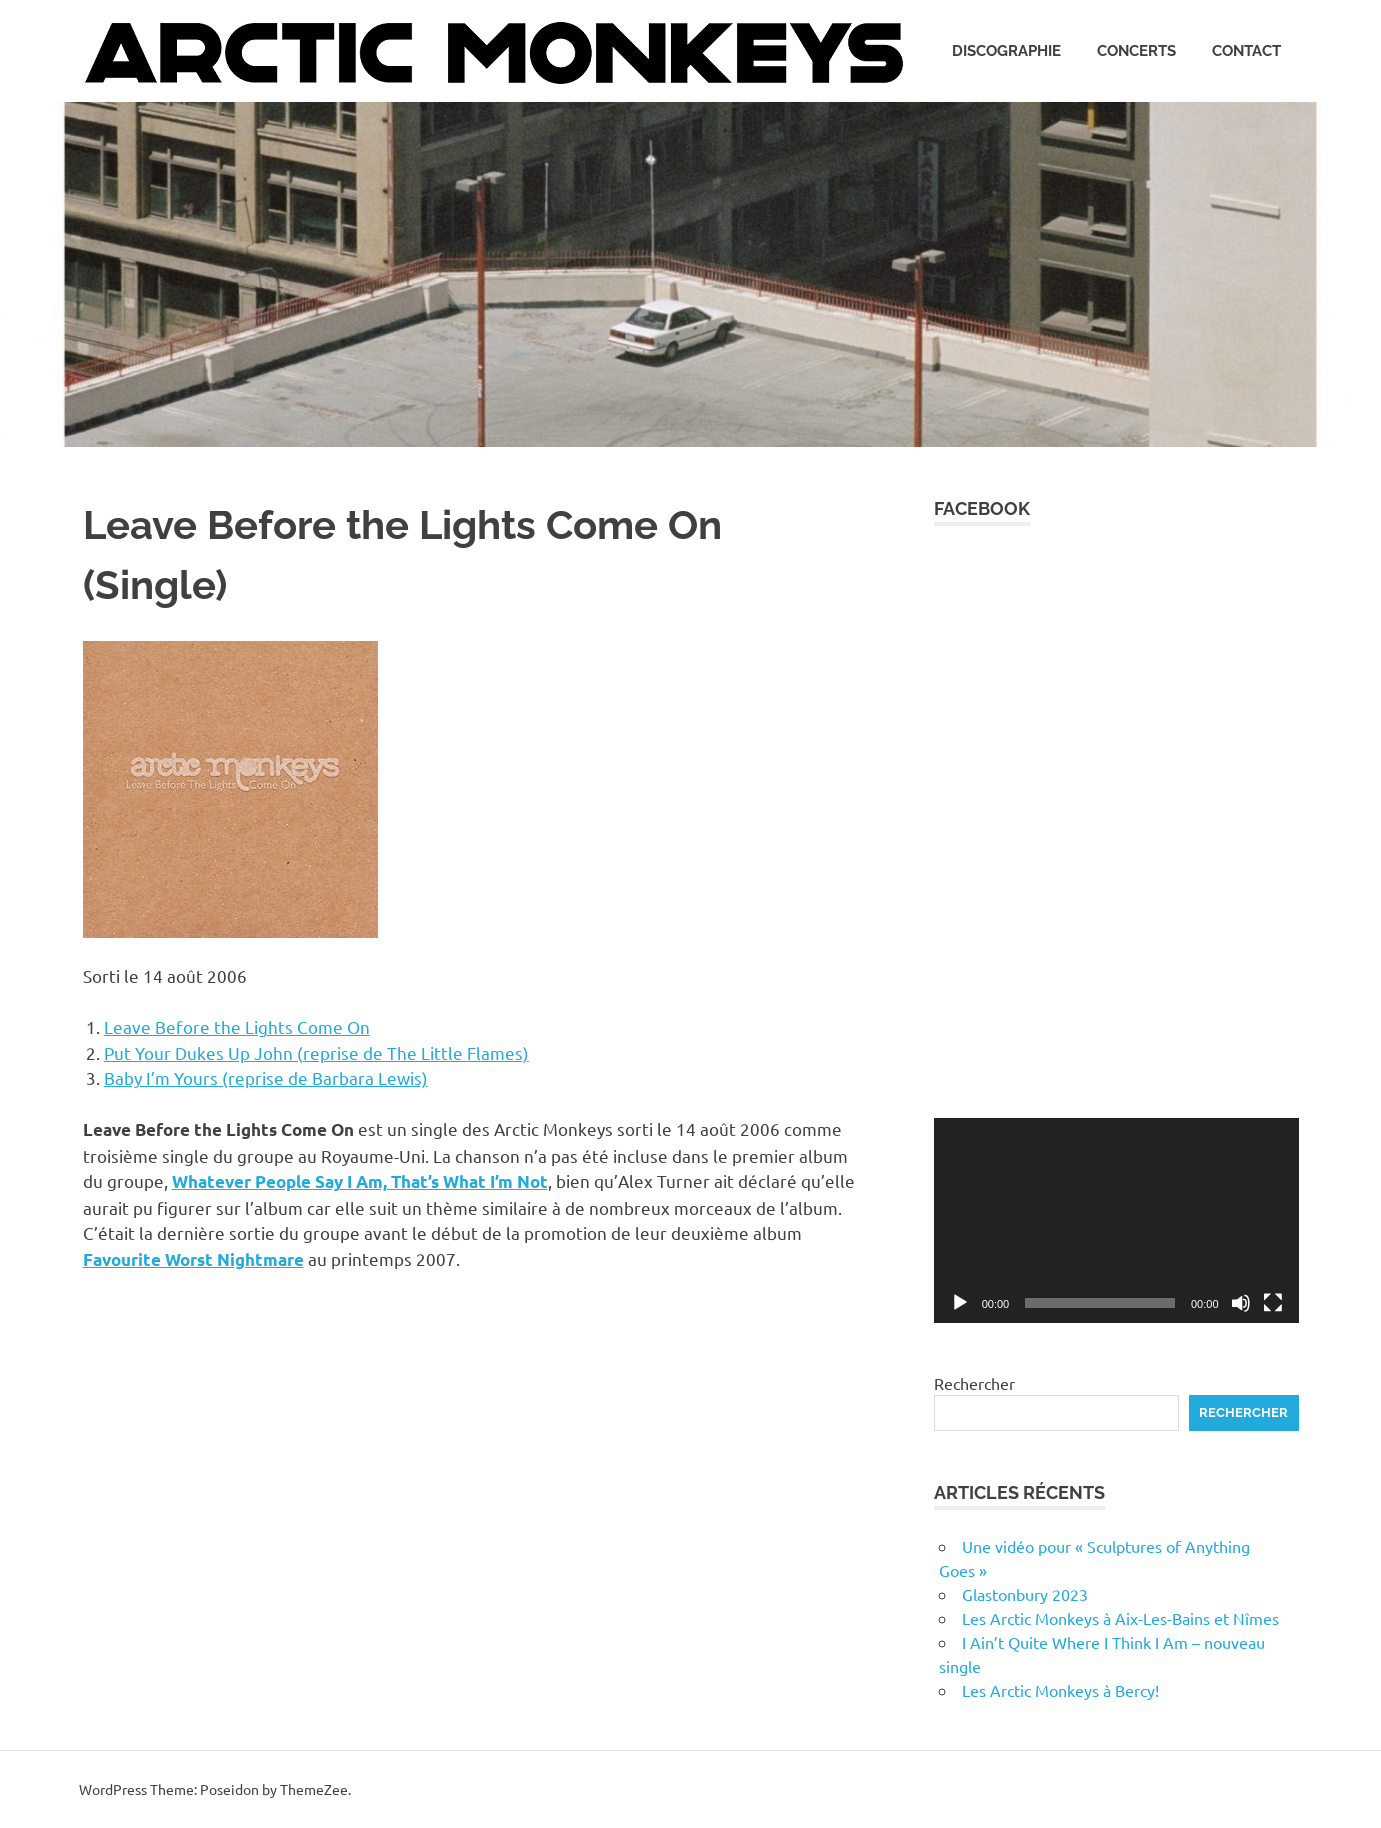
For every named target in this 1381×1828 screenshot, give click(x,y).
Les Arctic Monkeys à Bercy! (1060, 1690)
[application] (1116, 1220)
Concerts (1136, 51)
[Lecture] (960, 1303)
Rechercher (974, 1383)
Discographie (1006, 51)
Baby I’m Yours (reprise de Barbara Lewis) (266, 1077)
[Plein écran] (1273, 1303)
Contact (1246, 51)
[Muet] (1241, 1303)
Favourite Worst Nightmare (193, 1259)
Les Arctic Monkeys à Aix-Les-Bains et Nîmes (1120, 1618)
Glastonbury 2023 (1025, 1594)
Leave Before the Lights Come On (237, 1026)
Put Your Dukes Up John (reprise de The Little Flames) (316, 1052)
